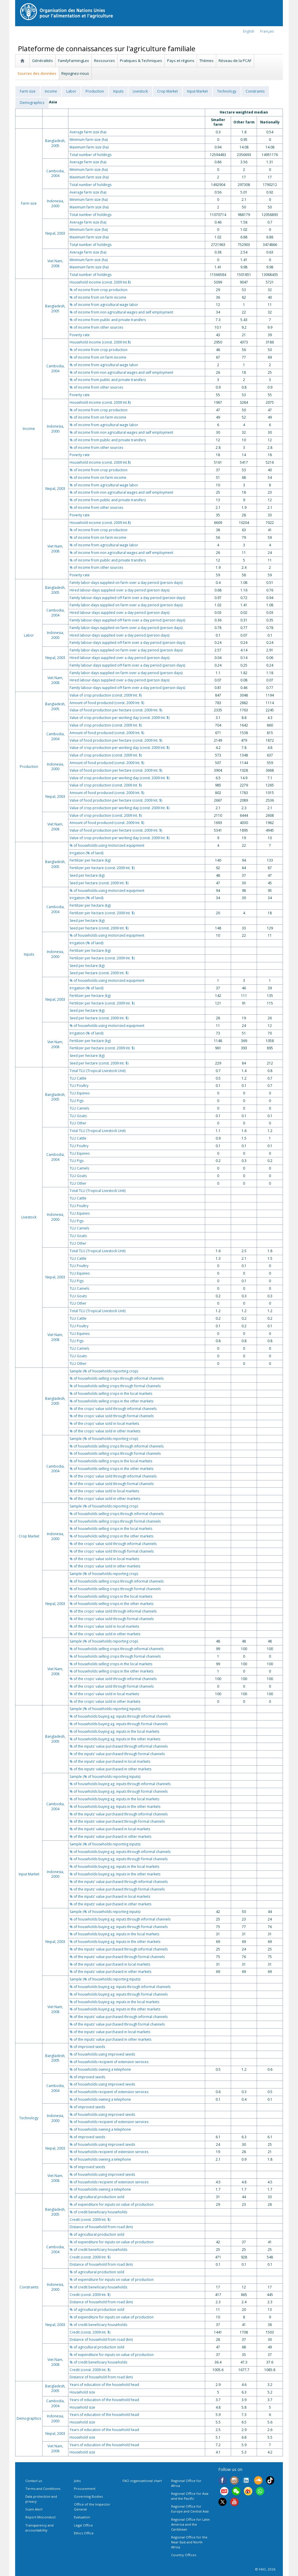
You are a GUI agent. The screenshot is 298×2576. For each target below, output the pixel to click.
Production (95, 91)
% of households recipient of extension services (109, 2061)
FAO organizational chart (142, 2480)
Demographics (32, 102)
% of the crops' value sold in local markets (104, 1423)
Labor (71, 91)
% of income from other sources (96, 327)
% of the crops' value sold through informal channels (113, 1408)
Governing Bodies (88, 2496)
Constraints (255, 91)
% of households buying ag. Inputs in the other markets (115, 1739)
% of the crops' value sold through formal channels (112, 1415)
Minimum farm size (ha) (89, 139)
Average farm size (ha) (88, 132)
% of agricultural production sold (97, 2196)
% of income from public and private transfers (108, 319)
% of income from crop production (98, 289)
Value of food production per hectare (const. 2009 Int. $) (116, 710)
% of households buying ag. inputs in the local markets (114, 1731)
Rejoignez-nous (75, 73)
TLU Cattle (78, 1078)
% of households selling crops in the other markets (111, 1401)
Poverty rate (80, 334)
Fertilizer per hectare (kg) (90, 860)
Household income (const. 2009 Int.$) (100, 282)
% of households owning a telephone (100, 2069)
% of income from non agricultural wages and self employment (121, 312)
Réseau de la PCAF (235, 60)
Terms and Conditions (42, 2488)
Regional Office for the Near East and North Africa (189, 2542)
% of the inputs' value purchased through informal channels (119, 1746)
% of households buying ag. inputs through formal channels (119, 1723)
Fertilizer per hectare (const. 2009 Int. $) (102, 867)
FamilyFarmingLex (73, 60)
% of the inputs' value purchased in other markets (110, 1769)
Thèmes (206, 60)
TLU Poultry (79, 1085)
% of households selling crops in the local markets (111, 1393)
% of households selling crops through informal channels (117, 1378)
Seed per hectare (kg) (87, 875)
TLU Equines (80, 1093)
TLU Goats (78, 1115)
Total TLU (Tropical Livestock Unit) (97, 1070)
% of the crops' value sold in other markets (105, 1431)
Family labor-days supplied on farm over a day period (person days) (126, 582)
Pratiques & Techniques (141, 60)
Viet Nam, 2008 (55, 263)
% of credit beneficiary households (98, 2212)
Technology (226, 91)
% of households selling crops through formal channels (115, 1385)
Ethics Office (84, 2533)
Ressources (104, 60)
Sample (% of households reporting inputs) (105, 1708)
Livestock (140, 91)
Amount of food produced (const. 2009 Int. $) (107, 702)
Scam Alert (33, 2509)
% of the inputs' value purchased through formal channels (117, 1753)
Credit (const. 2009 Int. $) (90, 2219)
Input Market (197, 91)
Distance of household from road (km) (101, 2226)
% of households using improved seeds (102, 2054)
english (248, 31)
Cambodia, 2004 (55, 173)
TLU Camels (79, 1108)
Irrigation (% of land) (86, 853)
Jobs (77, 2480)
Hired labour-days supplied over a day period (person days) (119, 590)
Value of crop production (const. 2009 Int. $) (106, 695)
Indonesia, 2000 (55, 203)
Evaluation (82, 2517)
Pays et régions (180, 60)
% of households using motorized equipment (107, 845)
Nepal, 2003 (55, 233)
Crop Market (167, 91)
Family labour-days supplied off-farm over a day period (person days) (127, 597)
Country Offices (183, 2555)
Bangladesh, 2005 (55, 143)
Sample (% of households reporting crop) (104, 1371)
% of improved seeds (87, 2046)
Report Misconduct (40, 2517)
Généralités (42, 60)
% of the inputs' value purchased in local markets (110, 1761)
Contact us (33, 2480)
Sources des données (36, 73)
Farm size (28, 91)
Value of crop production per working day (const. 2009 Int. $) (119, 717)
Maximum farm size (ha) (89, 147)
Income (51, 91)
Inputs (118, 91)
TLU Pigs (77, 1100)
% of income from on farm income (98, 297)
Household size (82, 2392)
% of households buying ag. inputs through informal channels (120, 1716)
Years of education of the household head (104, 2384)
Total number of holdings (90, 154)
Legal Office (83, 2525)
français (267, 31)
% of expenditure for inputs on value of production (112, 2204)
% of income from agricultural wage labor (104, 304)
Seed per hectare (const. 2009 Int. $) (99, 882)
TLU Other (78, 1123)
